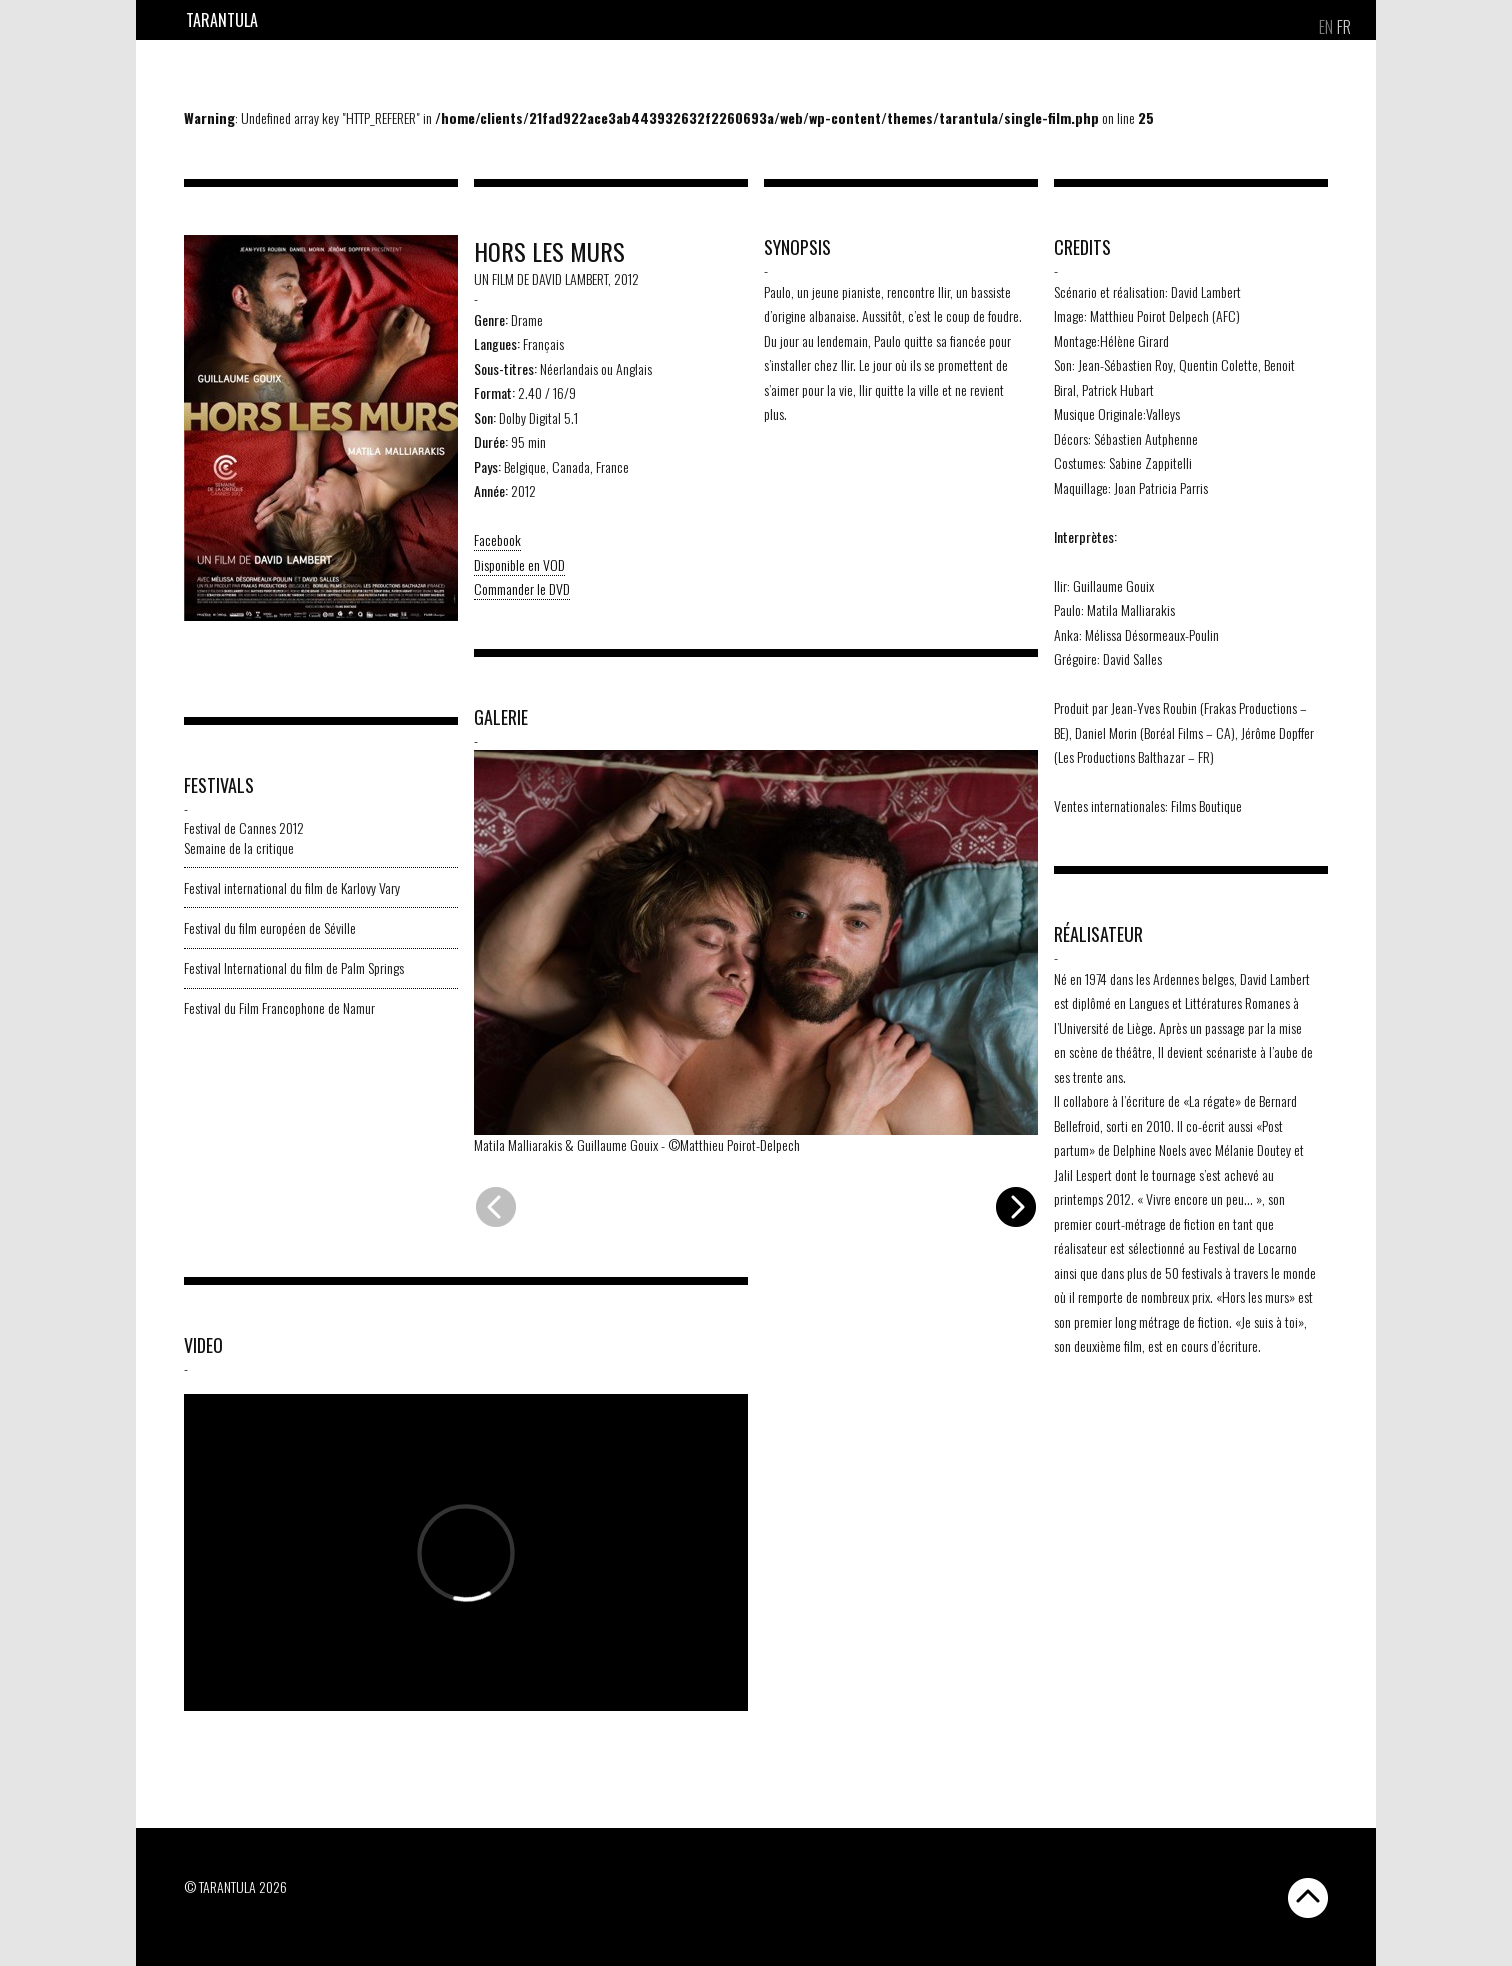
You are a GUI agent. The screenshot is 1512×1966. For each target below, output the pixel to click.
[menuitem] (1326, 27)
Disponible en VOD (519, 564)
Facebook (497, 539)
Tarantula (222, 20)
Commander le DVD (522, 588)
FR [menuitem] (1344, 27)
